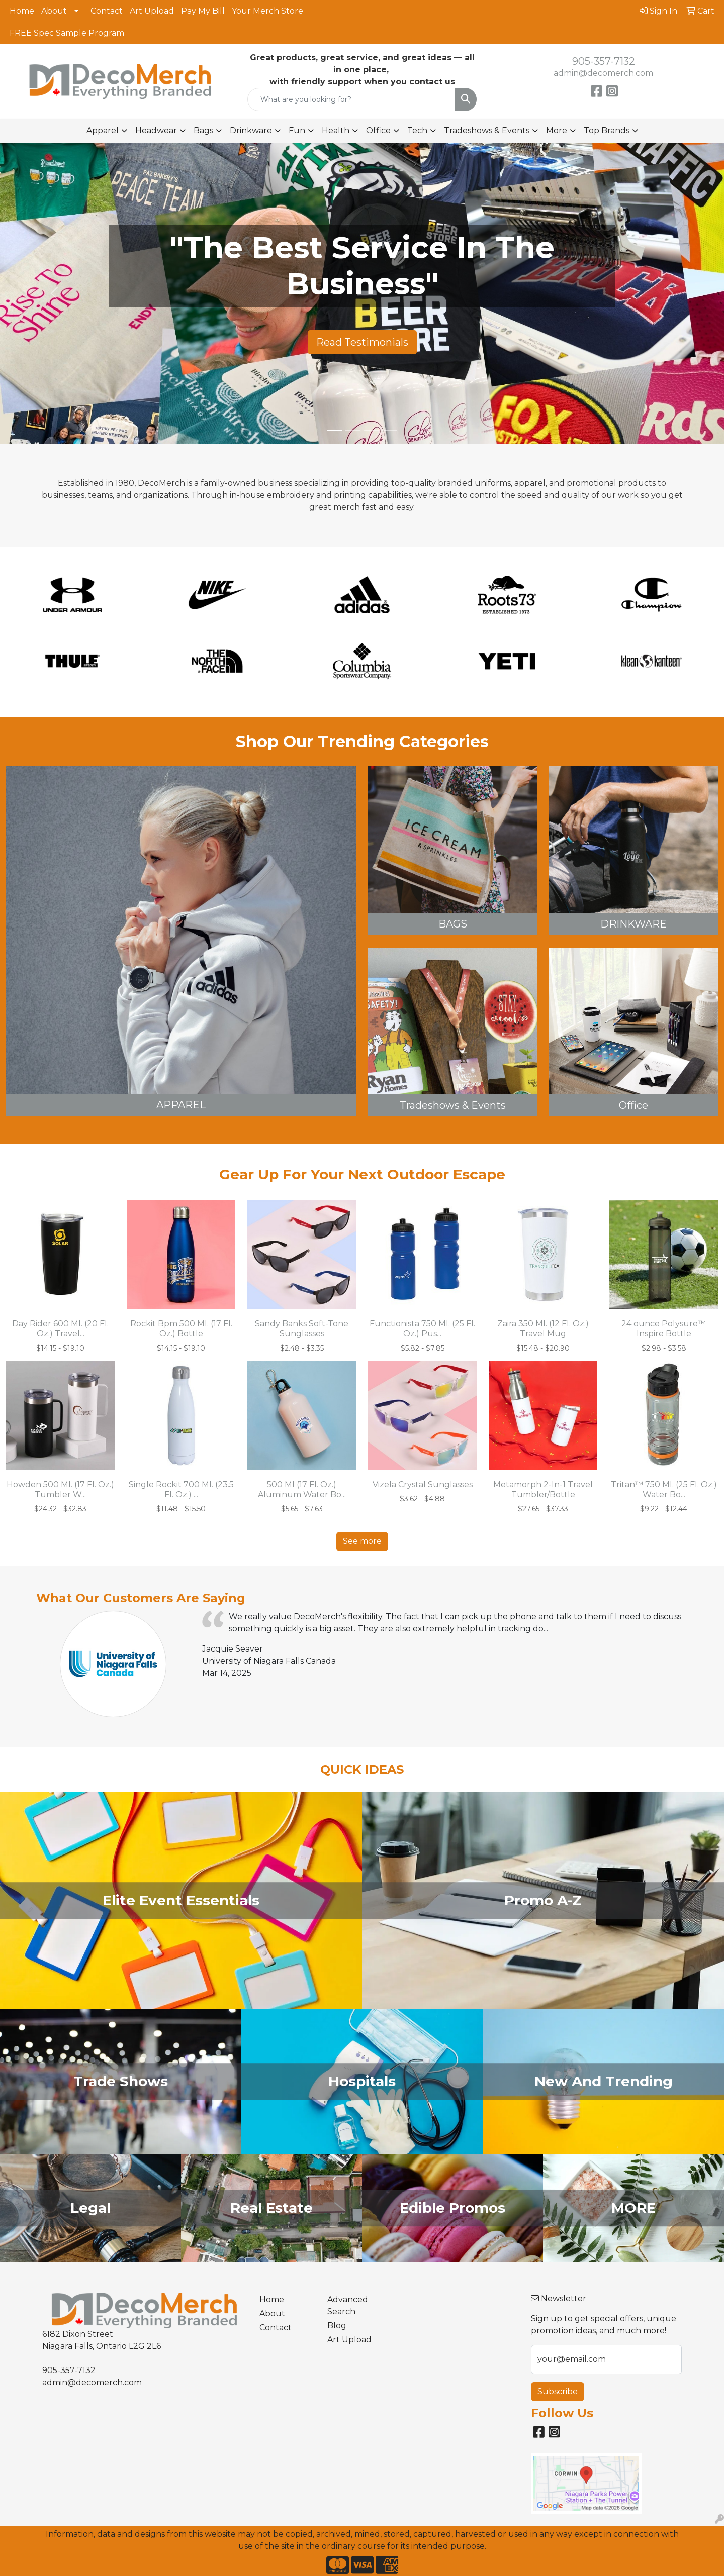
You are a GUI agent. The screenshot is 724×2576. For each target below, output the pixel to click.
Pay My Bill (203, 11)
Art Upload (152, 11)
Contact (106, 11)
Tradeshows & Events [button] (486, 130)
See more (362, 1541)
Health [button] (335, 130)
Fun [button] (297, 130)
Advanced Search (347, 2305)
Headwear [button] (156, 130)
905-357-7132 (603, 61)
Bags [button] (203, 130)
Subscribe (557, 2391)
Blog (336, 2325)
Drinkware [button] (251, 130)
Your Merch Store (267, 11)
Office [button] (378, 130)
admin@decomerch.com (603, 73)
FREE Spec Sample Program (67, 33)
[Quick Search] (351, 99)
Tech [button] (417, 130)
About (54, 11)
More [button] (556, 130)
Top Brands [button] (606, 130)
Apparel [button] (102, 130)
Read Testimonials (362, 342)
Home (22, 11)
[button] (54, 293)
